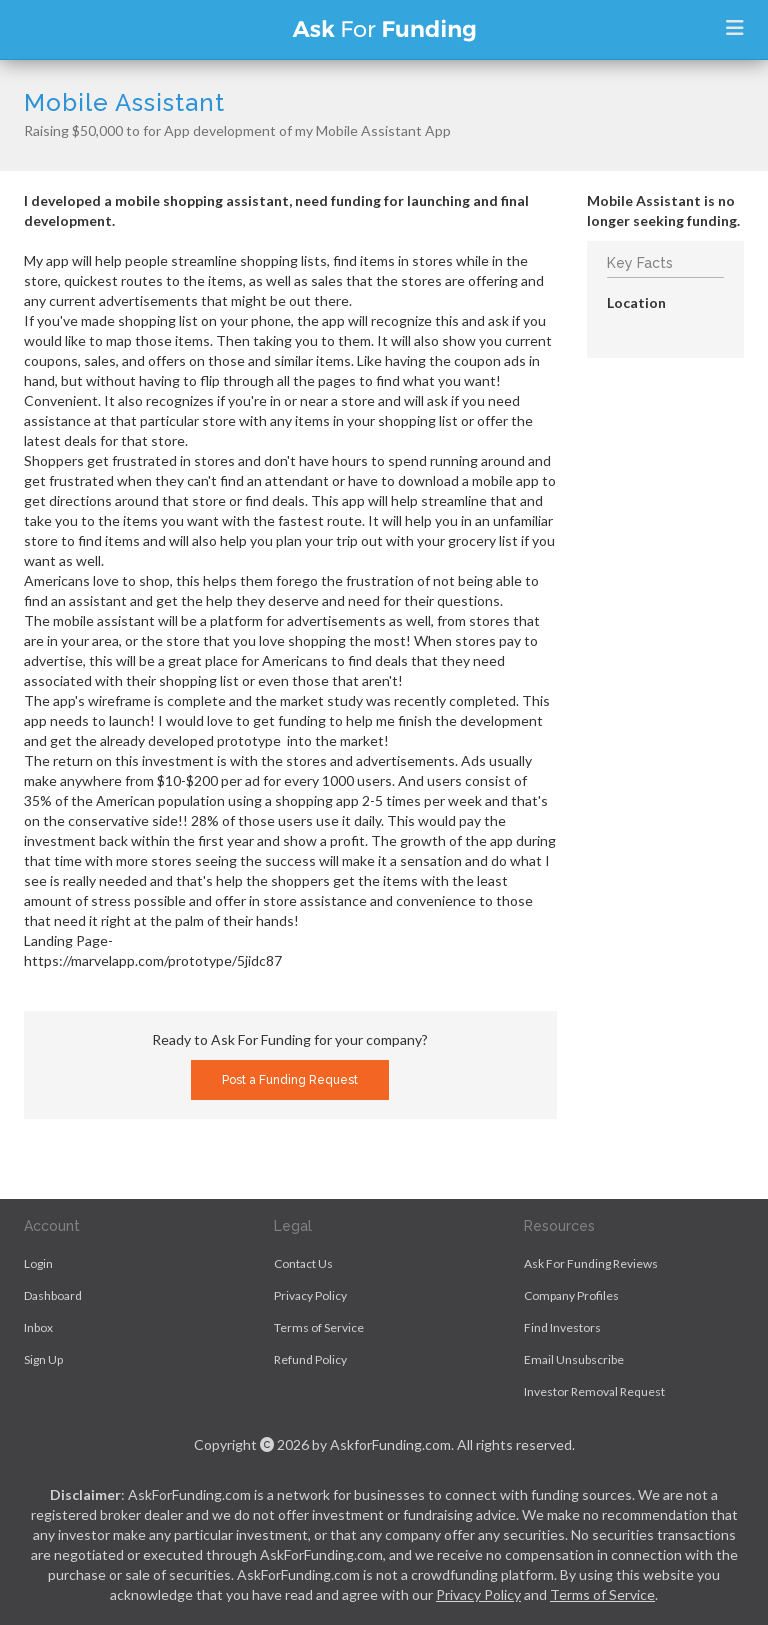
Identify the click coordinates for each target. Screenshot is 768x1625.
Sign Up (43, 1359)
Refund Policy (310, 1359)
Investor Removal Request (594, 1391)
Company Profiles (571, 1295)
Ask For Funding (384, 30)
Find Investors (562, 1327)
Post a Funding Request (290, 1080)
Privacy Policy (310, 1295)
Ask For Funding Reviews (591, 1263)
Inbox (38, 1327)
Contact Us (303, 1263)
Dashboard (53, 1295)
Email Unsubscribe (574, 1359)
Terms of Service (319, 1327)
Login (38, 1263)
